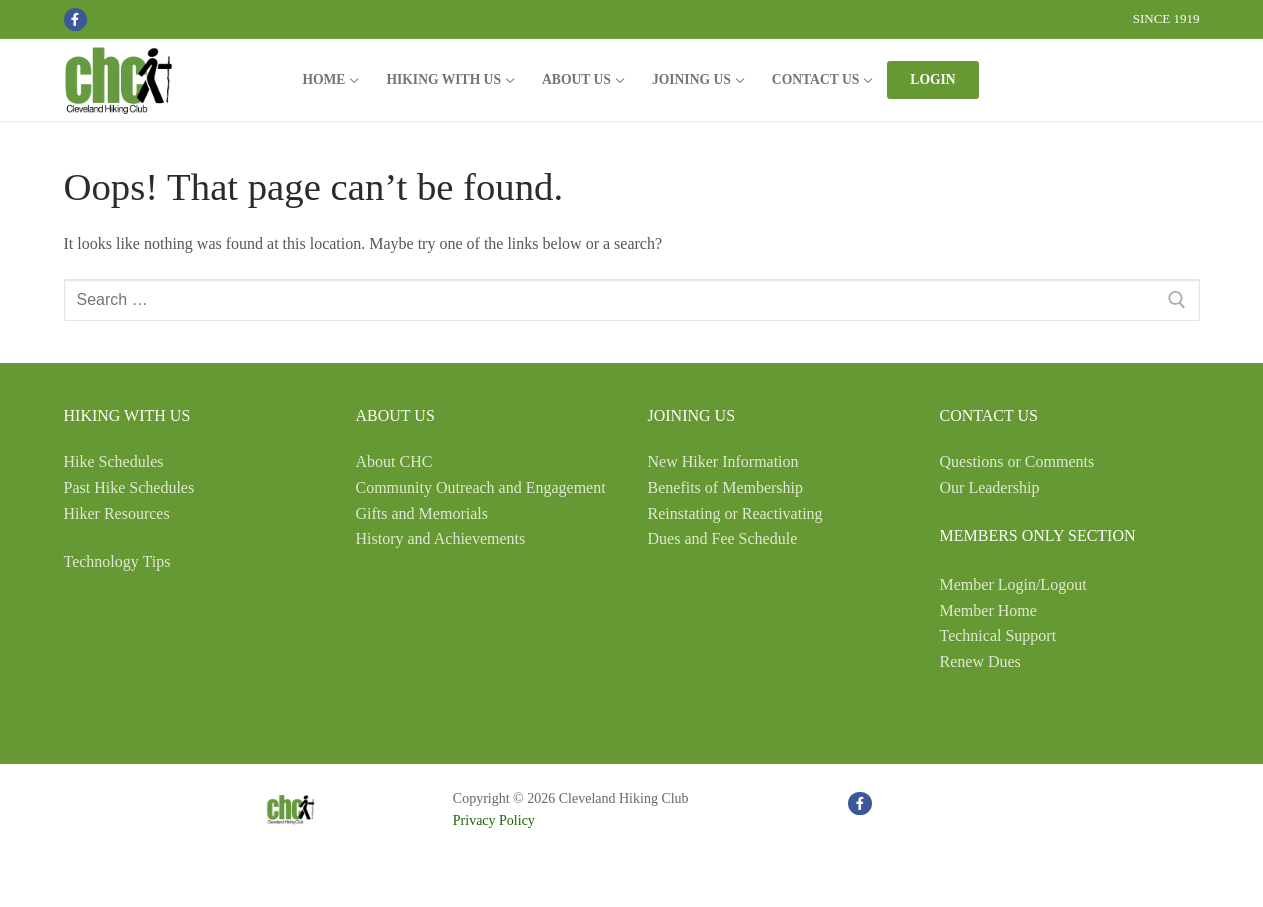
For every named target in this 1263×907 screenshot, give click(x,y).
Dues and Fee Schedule (723, 538)
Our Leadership (990, 487)
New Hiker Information (723, 461)
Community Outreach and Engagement (481, 487)
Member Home (988, 610)
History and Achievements (441, 538)
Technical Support (998, 635)
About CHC (394, 461)
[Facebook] (75, 19)
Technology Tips (117, 561)
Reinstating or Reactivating (735, 513)
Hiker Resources (117, 513)
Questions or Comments (1017, 461)
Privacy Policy (494, 820)
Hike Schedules (114, 461)
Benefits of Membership (726, 487)
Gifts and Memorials (422, 513)
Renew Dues (980, 661)
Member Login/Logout (1013, 584)
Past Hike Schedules (129, 487)
